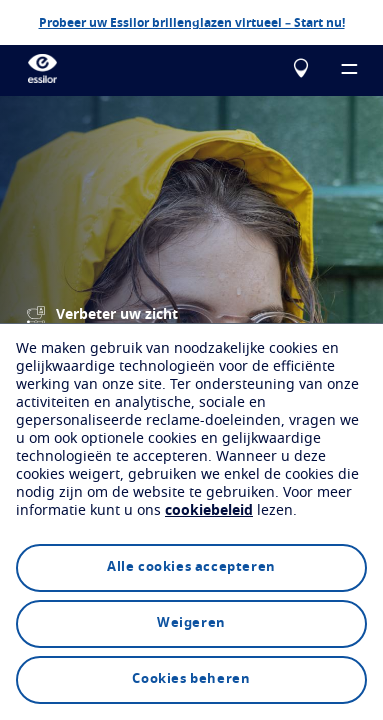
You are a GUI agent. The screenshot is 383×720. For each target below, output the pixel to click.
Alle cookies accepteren (191, 567)
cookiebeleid (209, 511)
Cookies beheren (191, 679)
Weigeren (191, 623)
